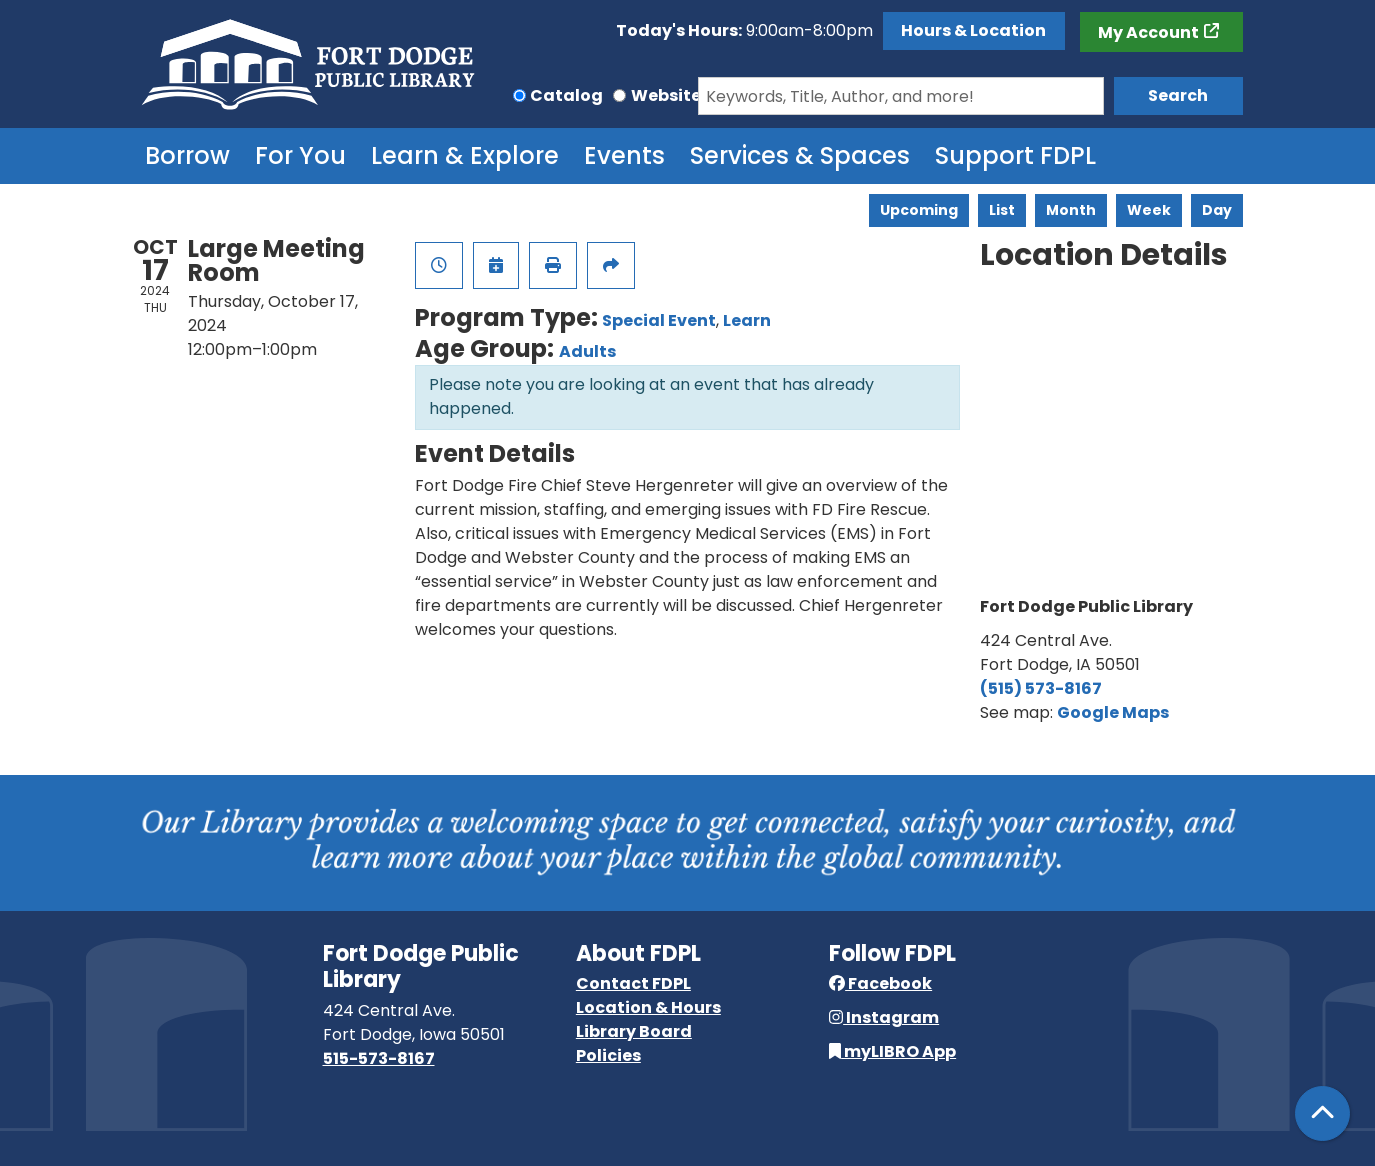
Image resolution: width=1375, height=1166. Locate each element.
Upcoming (919, 210)
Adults (587, 351)
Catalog (566, 95)
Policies (608, 1055)
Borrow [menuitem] (187, 155)
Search (1178, 95)
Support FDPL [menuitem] (1015, 155)
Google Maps (1113, 712)
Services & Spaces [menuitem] (800, 155)
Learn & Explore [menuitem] (465, 155)
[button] (744, 31)
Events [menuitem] (624, 155)
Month (1071, 210)
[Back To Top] (1322, 1113)
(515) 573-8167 (1041, 688)
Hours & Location (973, 30)
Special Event (659, 320)
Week (1149, 210)
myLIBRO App (892, 1051)
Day (1217, 210)
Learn (747, 320)
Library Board (634, 1031)
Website (666, 95)
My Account (1148, 32)
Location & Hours (648, 1007)
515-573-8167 (379, 1058)
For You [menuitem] (300, 155)
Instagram (884, 1017)
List (1002, 210)
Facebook (880, 983)
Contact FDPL (633, 983)
